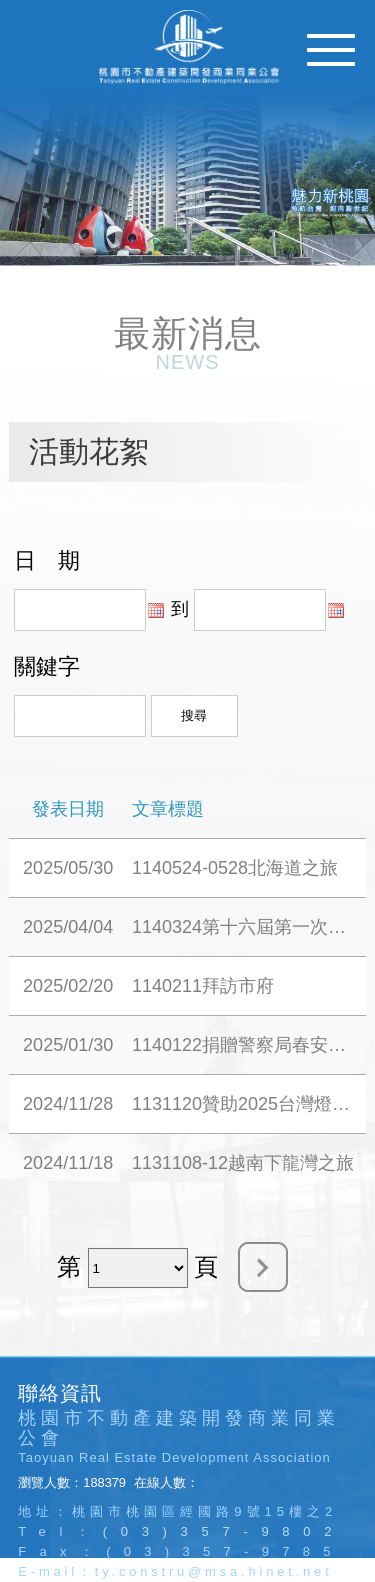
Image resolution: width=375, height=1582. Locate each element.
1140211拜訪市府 (203, 986)
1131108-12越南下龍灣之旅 (243, 1163)
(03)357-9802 (224, 1531)
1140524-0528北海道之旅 (235, 868)
